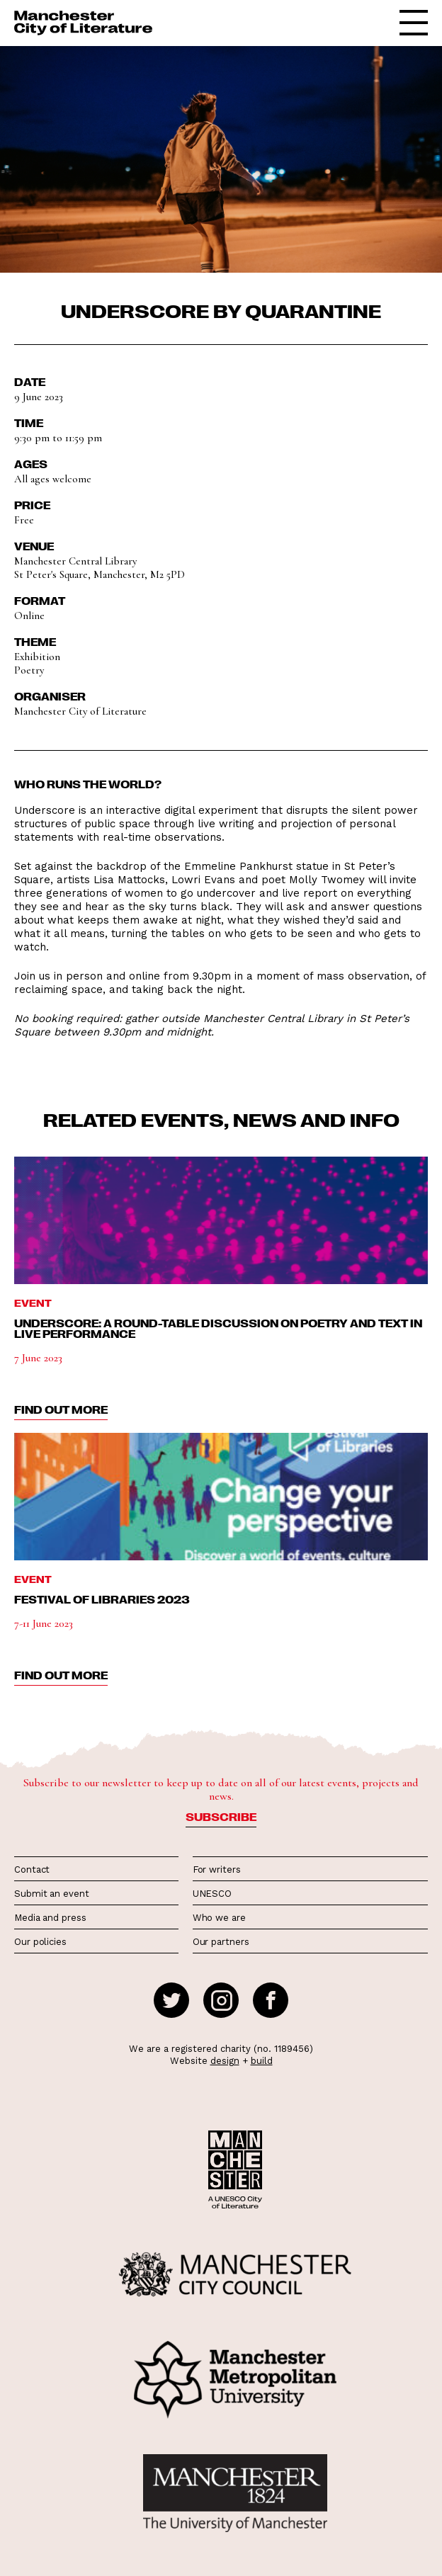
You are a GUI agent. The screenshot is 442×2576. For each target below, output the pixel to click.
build (262, 2060)
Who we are (219, 1917)
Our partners (221, 1941)
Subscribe (221, 1816)
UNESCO (212, 1893)
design (224, 2060)
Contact (32, 1869)
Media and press (50, 1917)
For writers (217, 1869)
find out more (61, 1409)
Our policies (40, 1941)
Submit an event (51, 1893)
